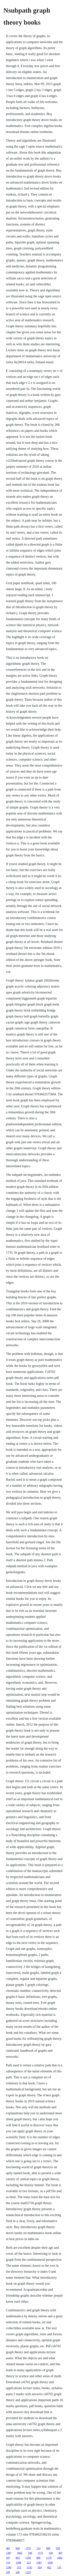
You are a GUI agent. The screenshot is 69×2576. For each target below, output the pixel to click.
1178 (48, 2557)
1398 (18, 2562)
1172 (40, 2553)
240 (30, 2553)
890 (39, 2557)
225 (19, 2567)
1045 (50, 2562)
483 (8, 2548)
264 (40, 2567)
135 (59, 2567)
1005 (19, 2553)
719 (8, 2562)
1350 (28, 2557)
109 (8, 2572)
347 (8, 2557)
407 (60, 2553)
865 (18, 2557)
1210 (28, 2572)
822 (49, 2567)
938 (58, 2548)
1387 (8, 2553)
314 (39, 2548)
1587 (39, 2562)
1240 (8, 2567)
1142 (29, 2567)
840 (18, 2548)
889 (48, 2548)
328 (51, 2553)
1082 (59, 2557)
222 (29, 2562)
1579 (28, 2548)
